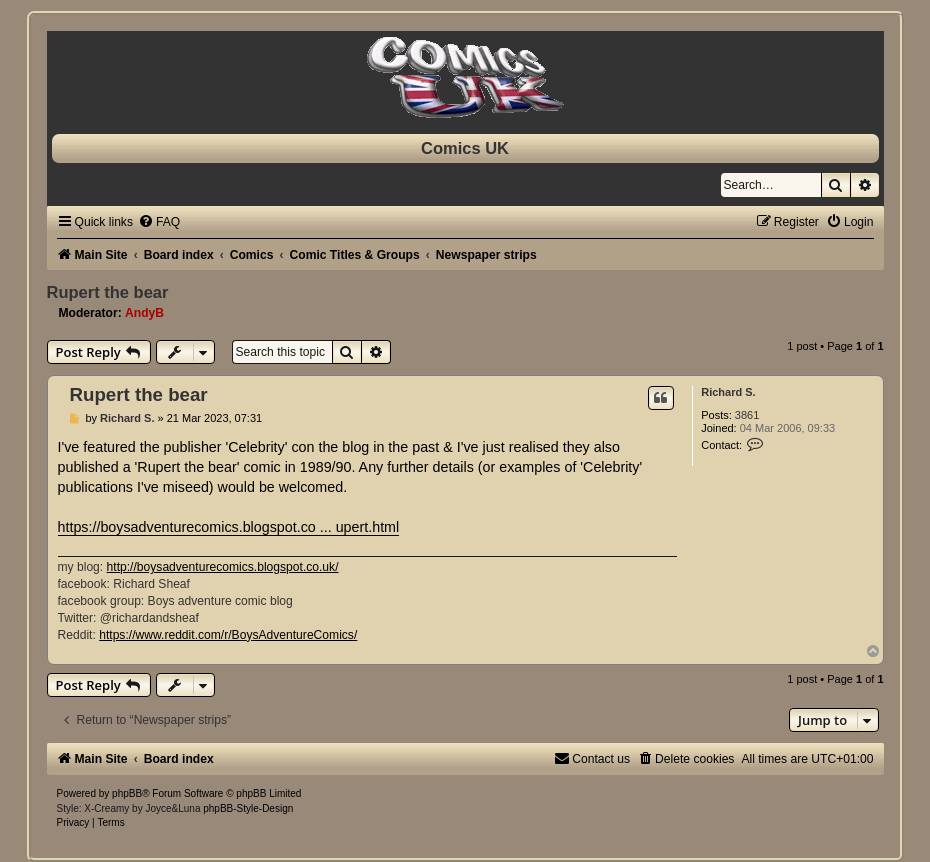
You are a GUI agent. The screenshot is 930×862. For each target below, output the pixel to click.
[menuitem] (159, 222)
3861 (747, 415)
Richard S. (728, 392)
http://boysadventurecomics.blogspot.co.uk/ (223, 567)
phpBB (127, 793)
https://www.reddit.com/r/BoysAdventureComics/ (228, 635)
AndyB (144, 313)
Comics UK (465, 148)
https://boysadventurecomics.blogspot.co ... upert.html (229, 527)
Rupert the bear (108, 292)
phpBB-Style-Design (248, 808)
